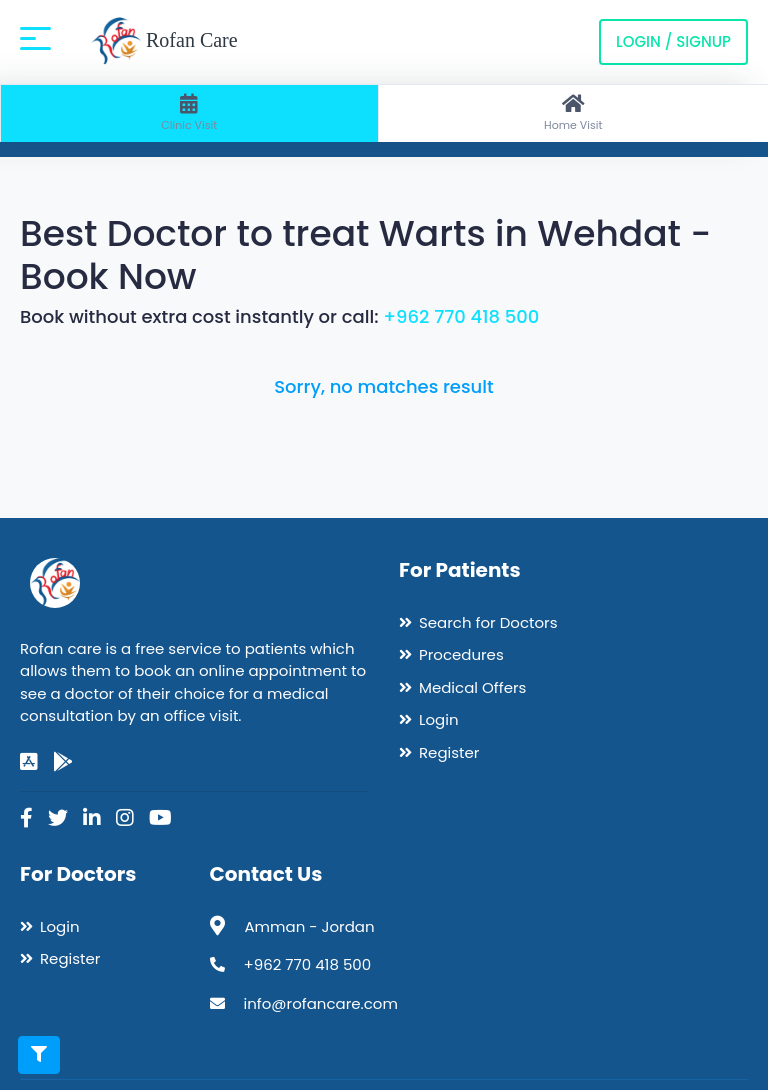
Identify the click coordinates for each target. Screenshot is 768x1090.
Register (449, 752)
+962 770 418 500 (461, 316)
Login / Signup (673, 41)
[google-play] (63, 762)
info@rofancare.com (321, 1003)
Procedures (461, 654)
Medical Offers (472, 687)
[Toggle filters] (39, 1055)
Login (439, 719)
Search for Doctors (488, 622)
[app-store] (29, 762)
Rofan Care (164, 42)
